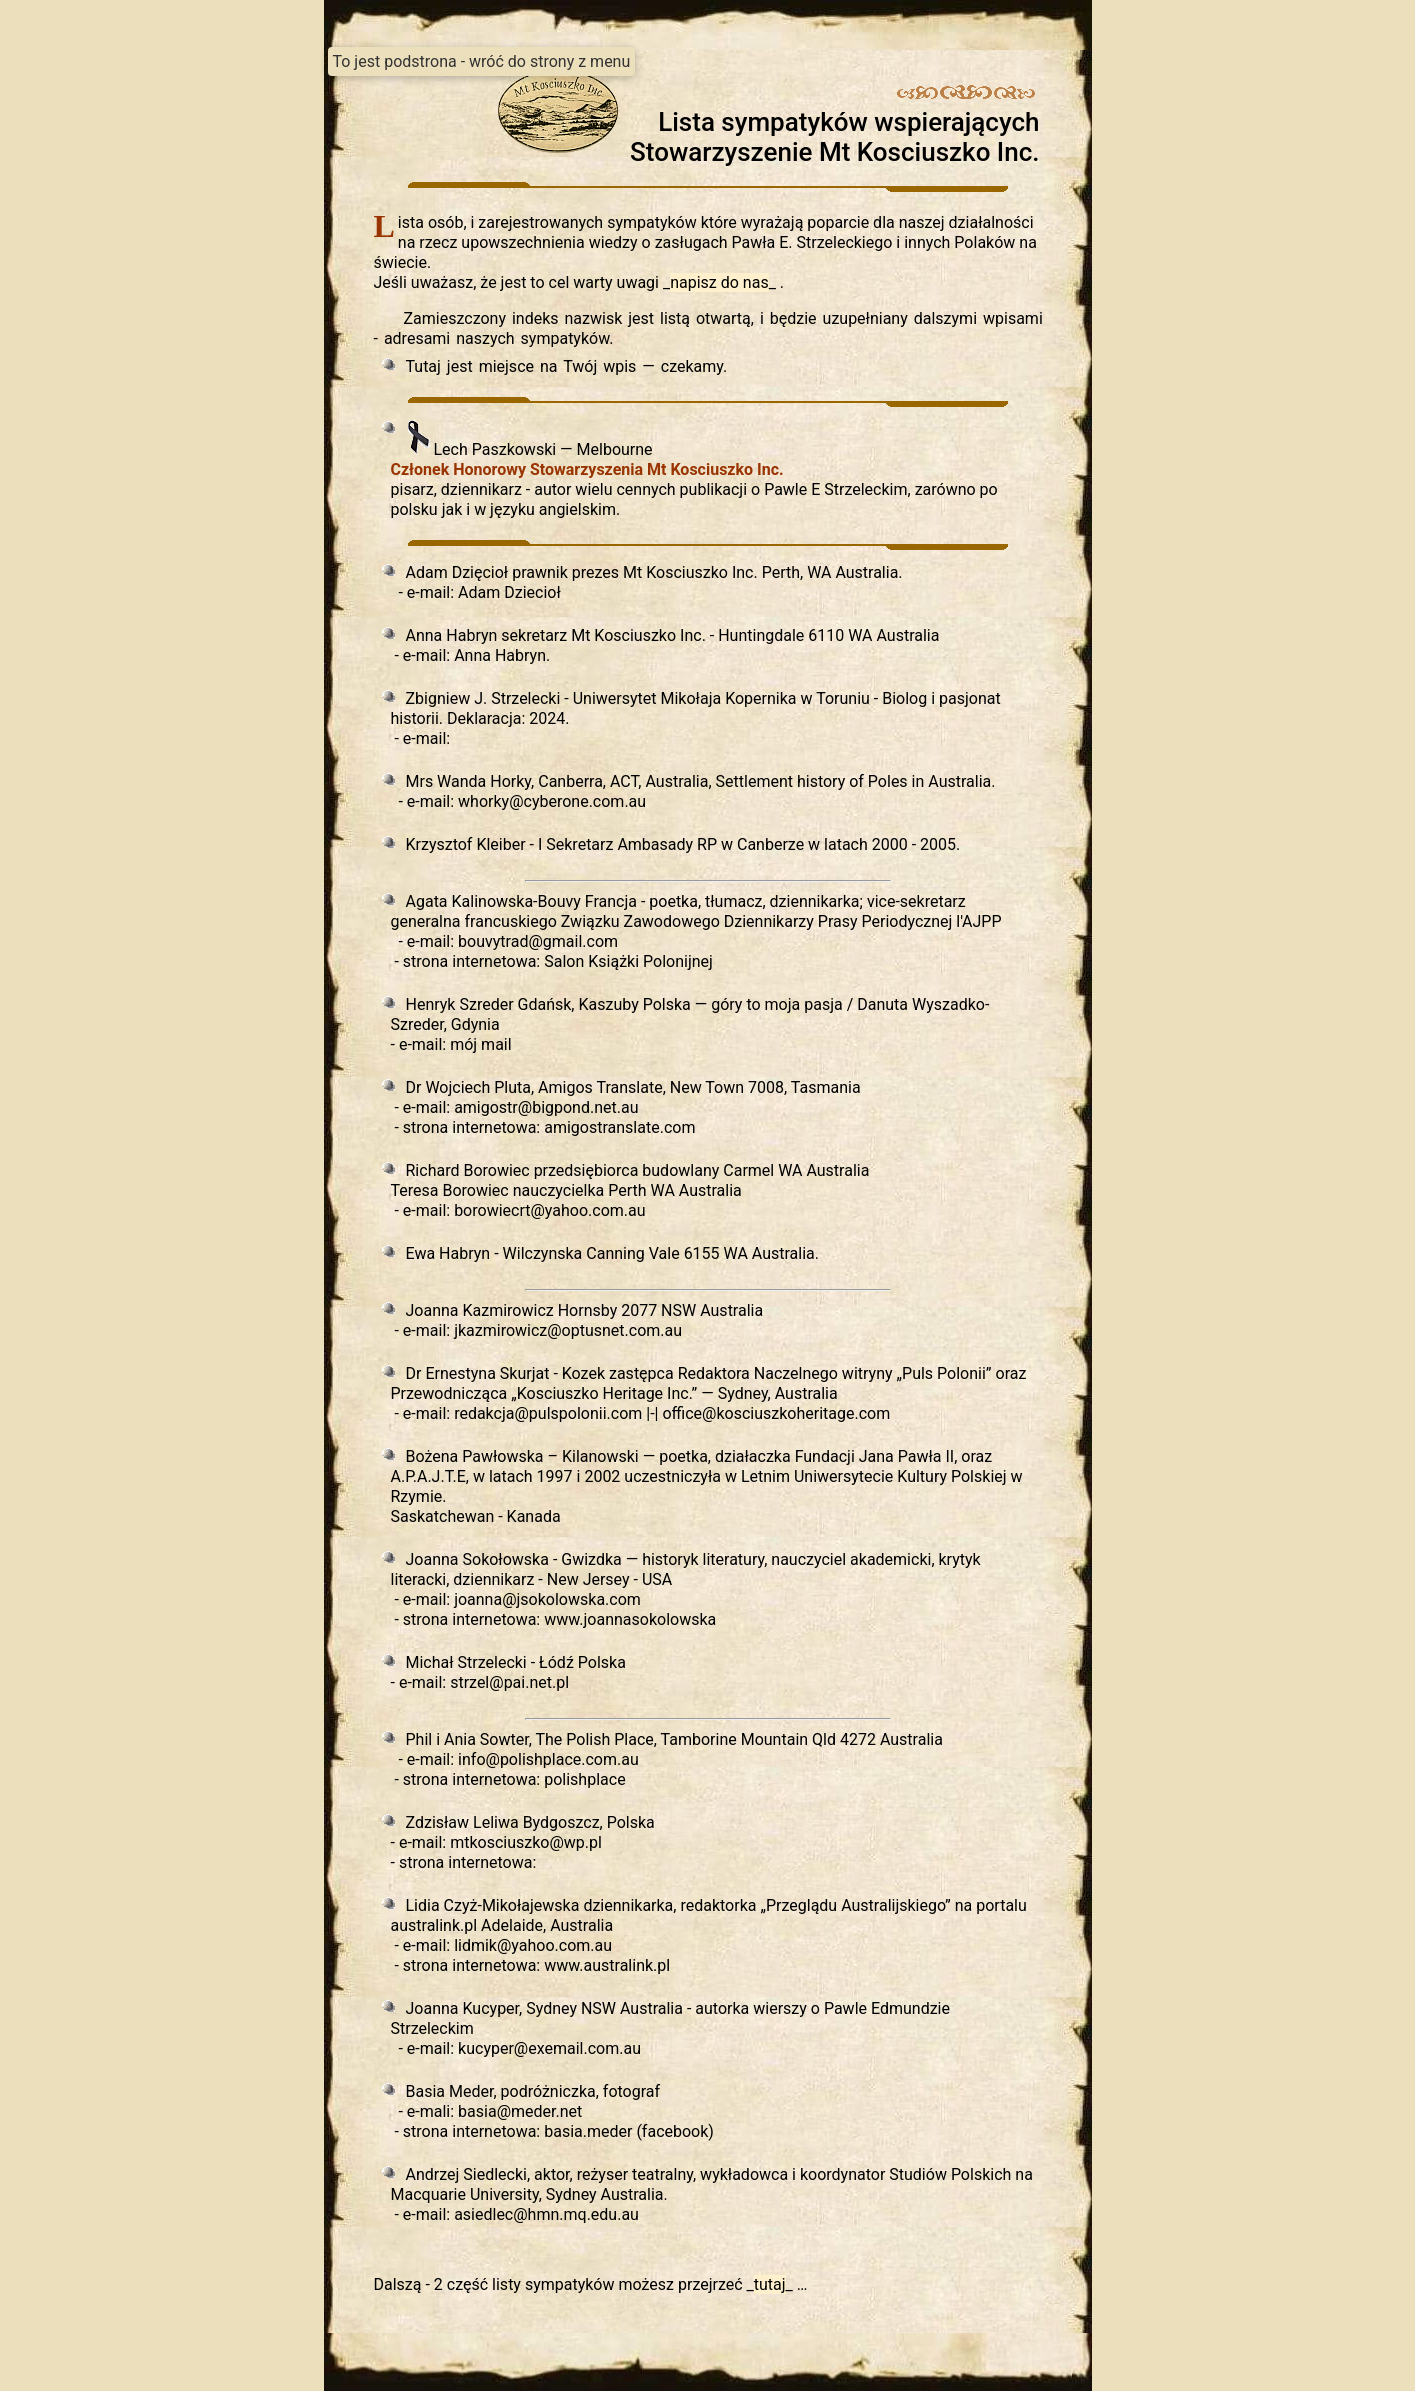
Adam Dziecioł (509, 592)
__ (721, 282)
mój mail (480, 1044)
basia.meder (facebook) (629, 2131)
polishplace (584, 1779)
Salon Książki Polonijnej (628, 961)
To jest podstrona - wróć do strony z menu (482, 61)
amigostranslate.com (619, 1127)
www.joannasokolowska (630, 1619)
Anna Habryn (500, 655)
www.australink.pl (607, 1965)
